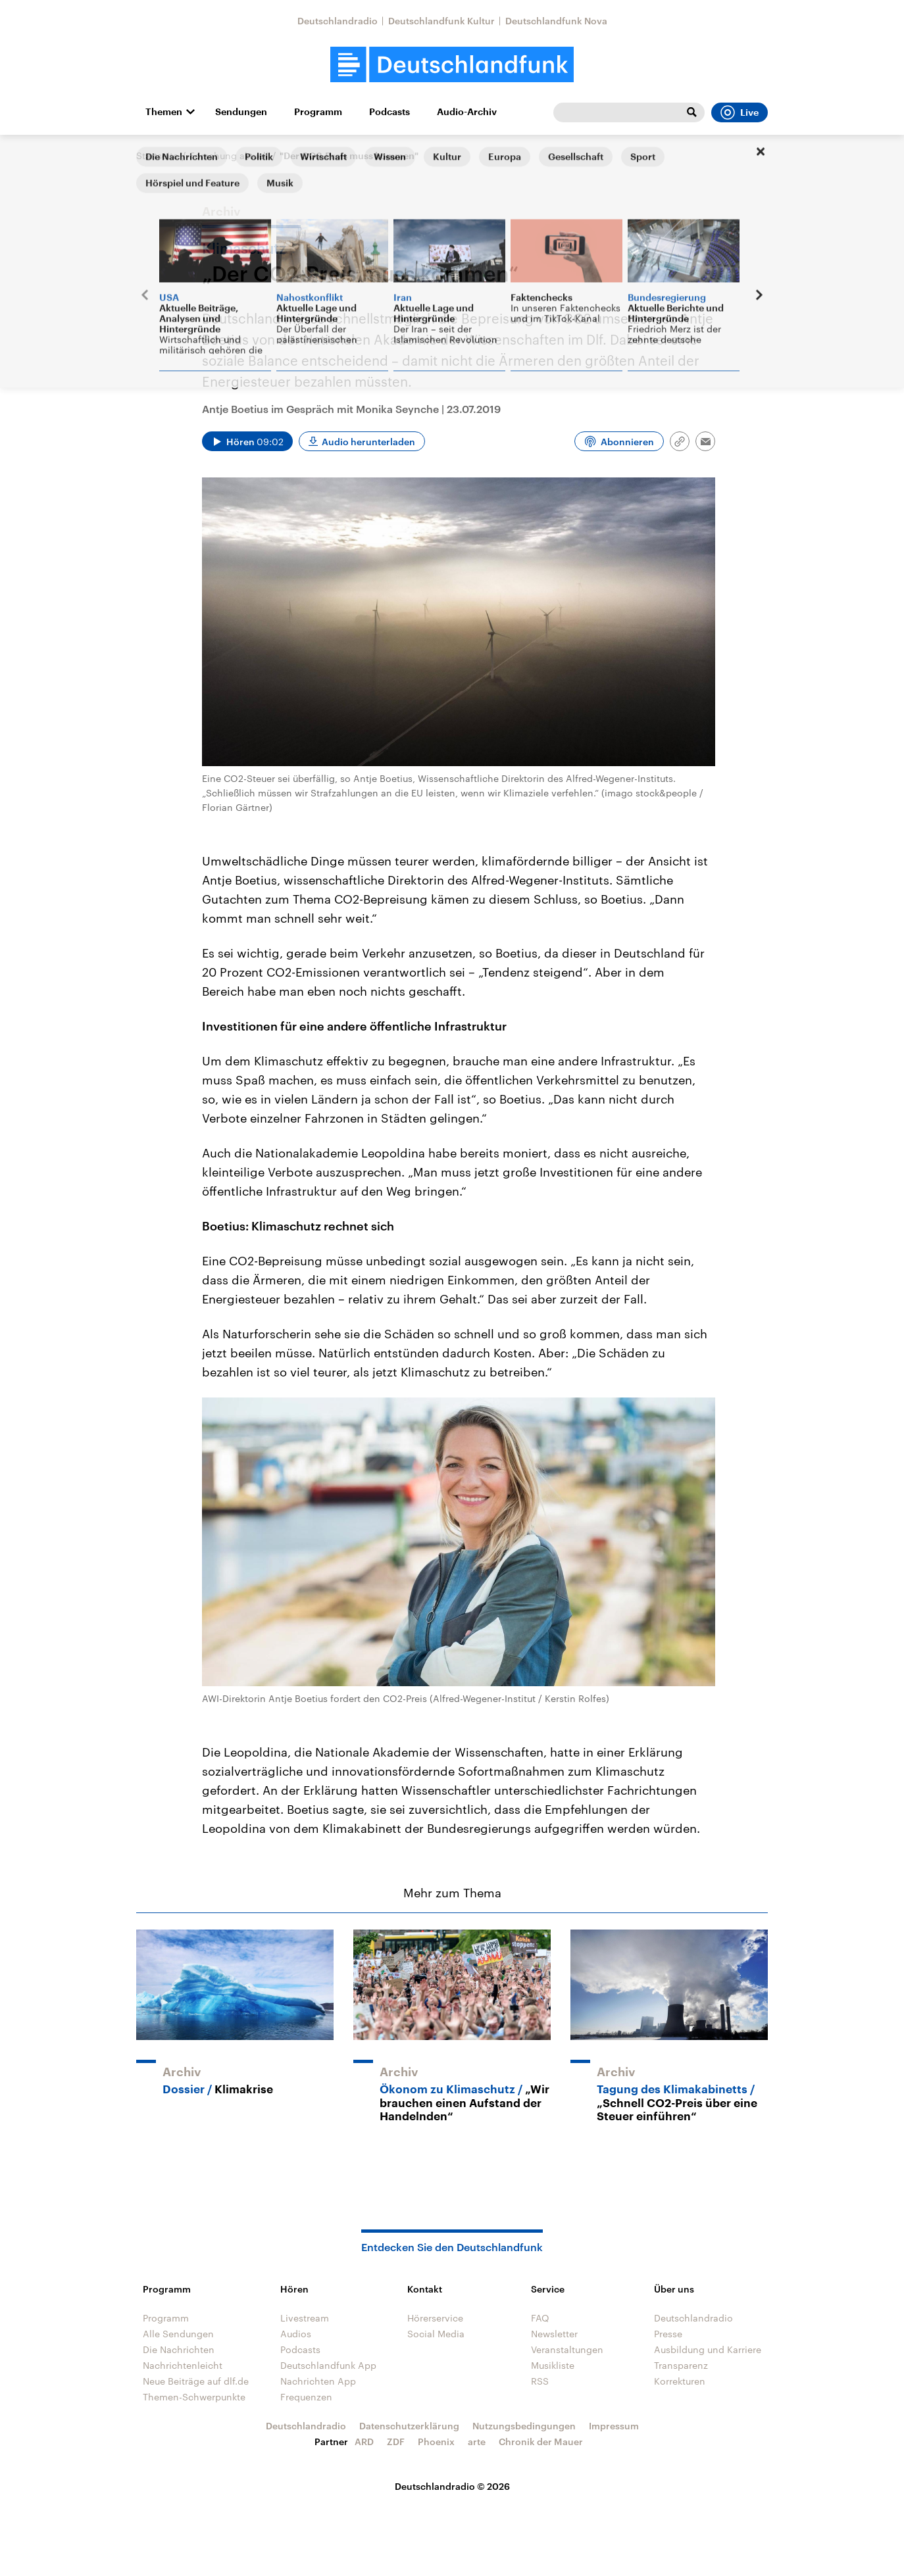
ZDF (396, 2441)
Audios (295, 2333)
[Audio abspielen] (247, 441)
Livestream (304, 2317)
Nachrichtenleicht (182, 2365)
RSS (540, 2381)
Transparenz (681, 2365)
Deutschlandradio (337, 20)
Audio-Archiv (467, 111)
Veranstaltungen (567, 2349)
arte (477, 2441)
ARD (364, 2441)
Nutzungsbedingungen (524, 2425)
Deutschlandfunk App (328, 2365)
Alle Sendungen (178, 2333)
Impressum (614, 2425)
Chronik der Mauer (541, 2441)
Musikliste (552, 2365)
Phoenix (436, 2441)
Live (739, 112)
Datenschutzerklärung (409, 2425)
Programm (318, 111)
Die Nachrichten (178, 2349)
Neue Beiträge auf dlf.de (196, 2381)
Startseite (157, 155)
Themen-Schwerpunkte (194, 2396)
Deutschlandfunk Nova (556, 20)
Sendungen (241, 111)
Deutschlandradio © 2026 (452, 2486)
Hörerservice (435, 2317)
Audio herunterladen (368, 441)
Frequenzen (306, 2396)
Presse (668, 2333)
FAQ (540, 2317)
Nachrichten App (318, 2381)
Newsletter (554, 2333)
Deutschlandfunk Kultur (441, 20)
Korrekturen (679, 2381)
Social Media (436, 2333)
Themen (163, 111)
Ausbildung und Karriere (707, 2349)
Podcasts (389, 111)
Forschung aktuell (228, 155)
